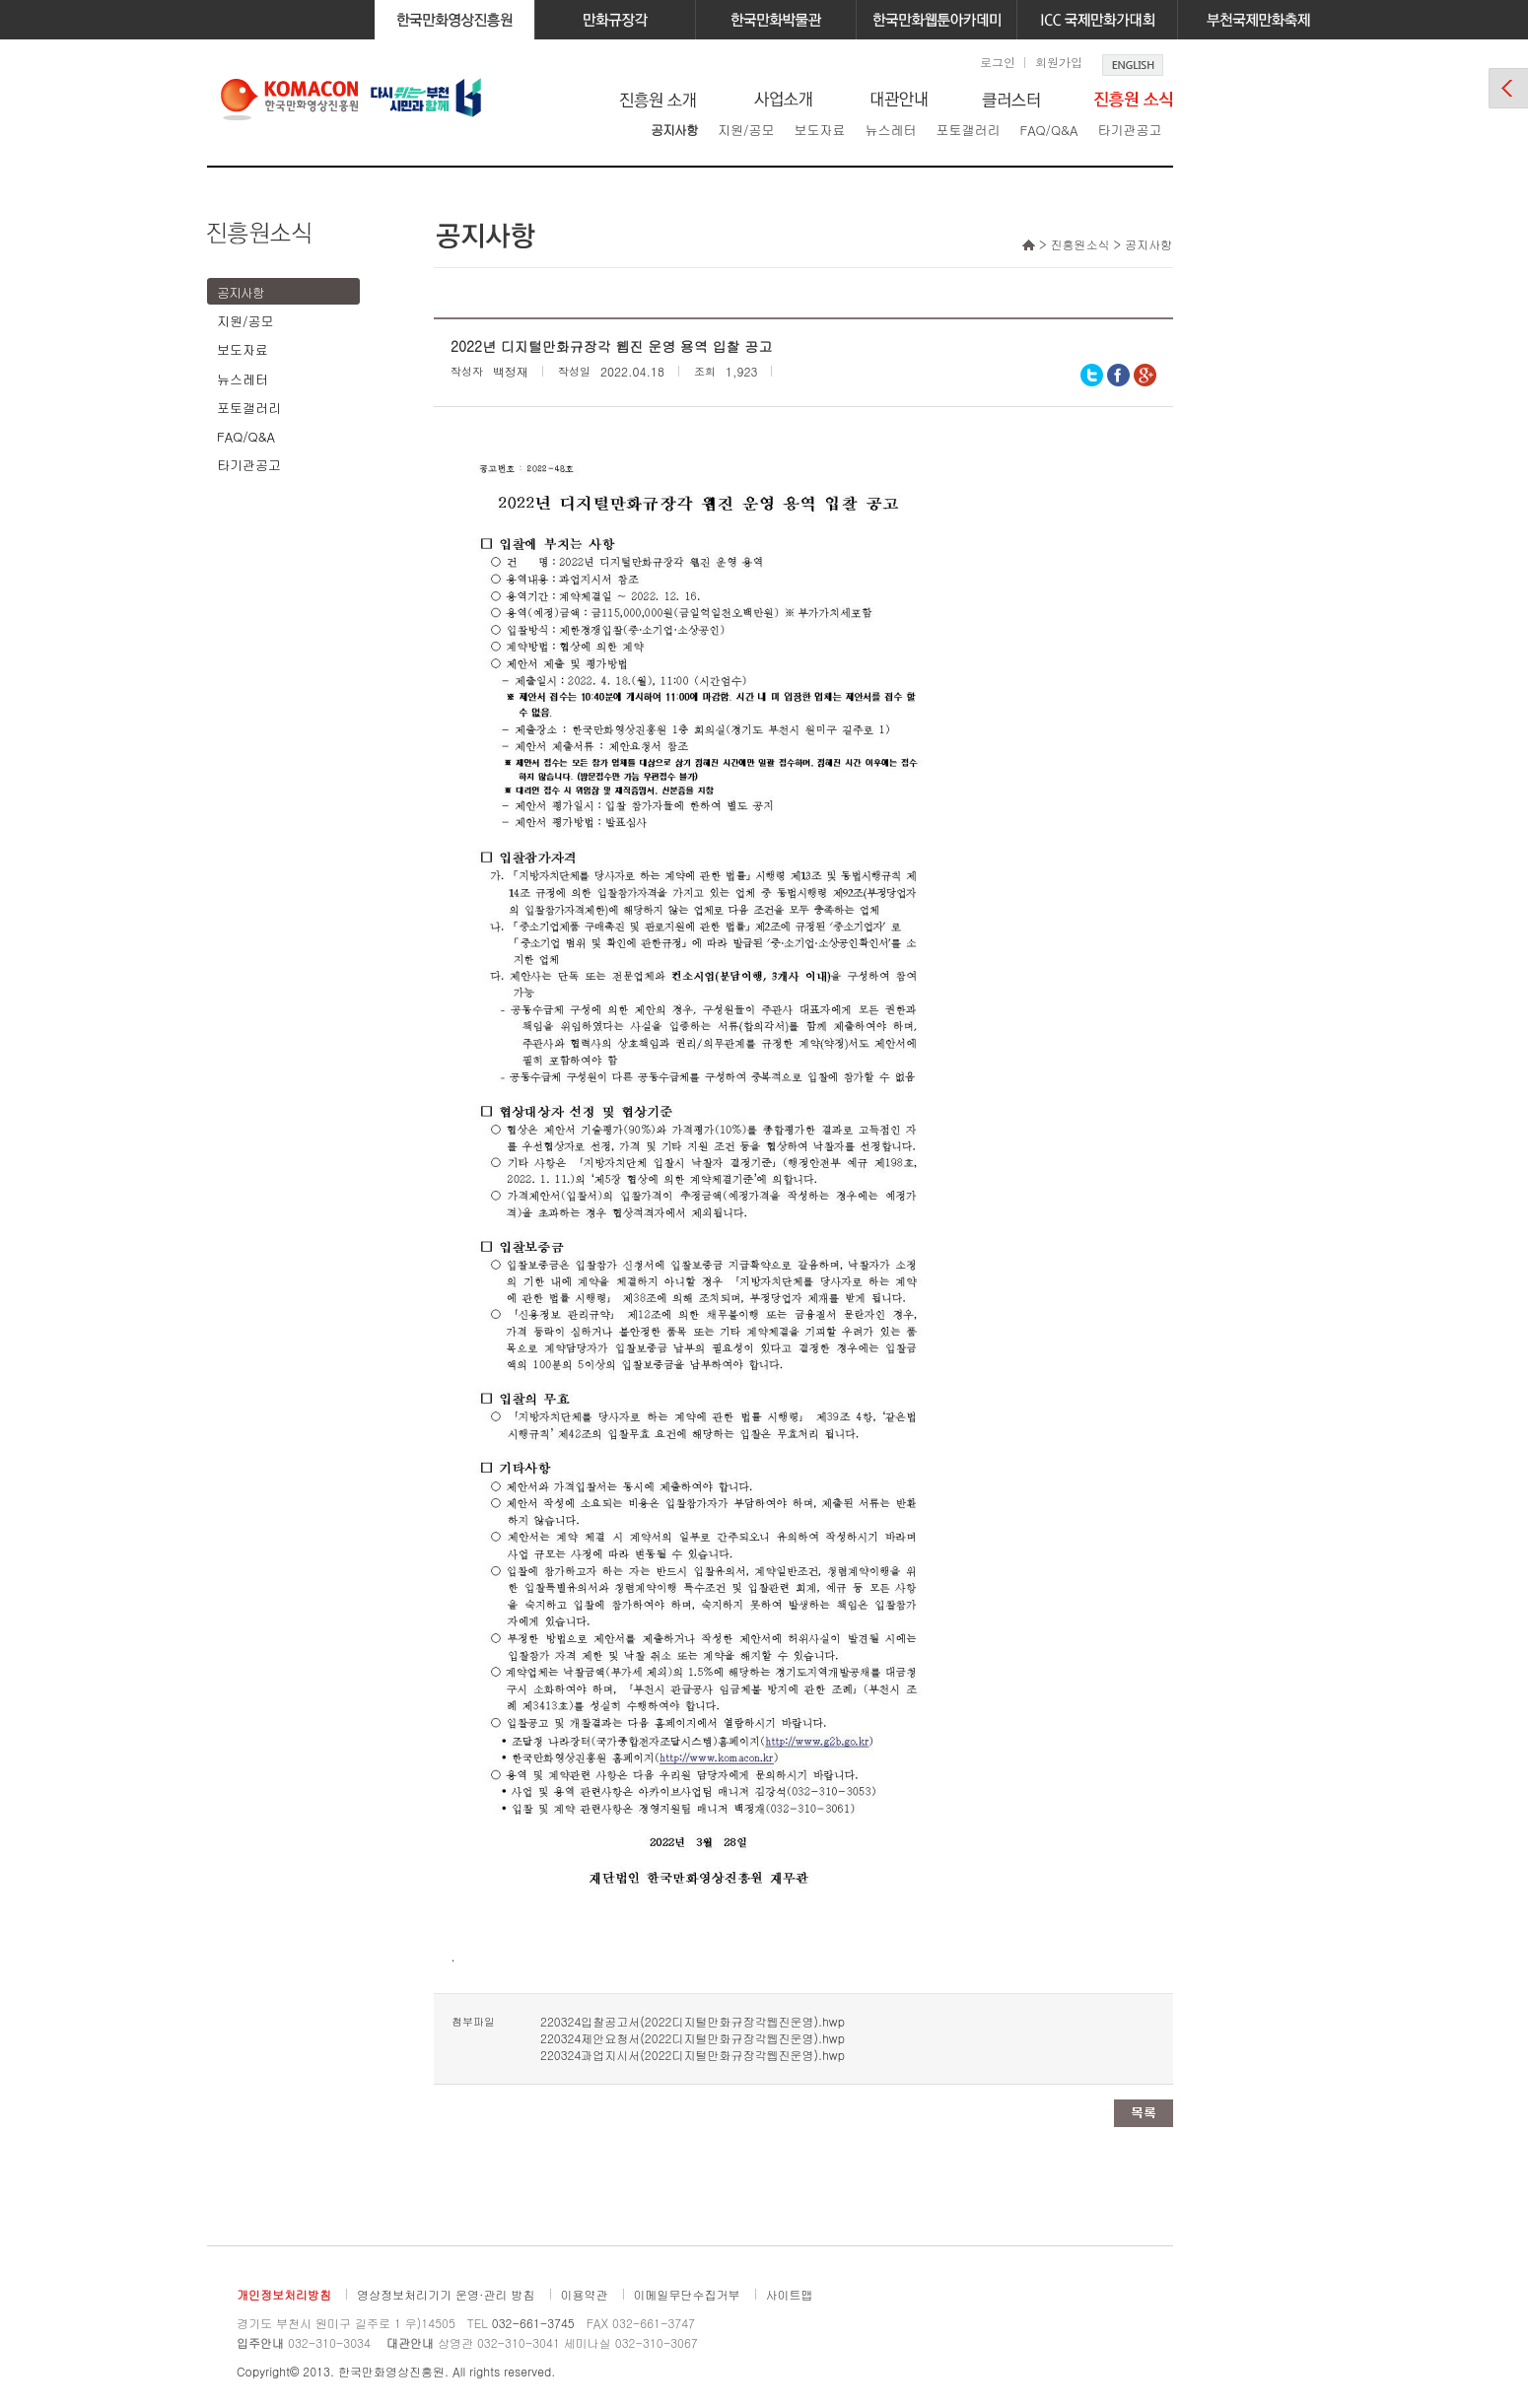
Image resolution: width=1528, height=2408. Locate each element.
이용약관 (584, 2294)
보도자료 (819, 129)
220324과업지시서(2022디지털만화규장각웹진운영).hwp (692, 2054)
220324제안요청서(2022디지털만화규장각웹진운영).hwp (692, 2038)
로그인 (997, 61)
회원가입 (1058, 61)
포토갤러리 (968, 129)
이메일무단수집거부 (687, 2294)
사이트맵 (789, 2294)
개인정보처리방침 (284, 2294)
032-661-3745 (533, 2322)
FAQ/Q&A (1048, 129)
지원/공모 (746, 129)
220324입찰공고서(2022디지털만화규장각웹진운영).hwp (692, 2021)
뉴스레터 (890, 129)
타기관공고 (1129, 129)
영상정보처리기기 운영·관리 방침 (446, 2294)
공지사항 (674, 129)
